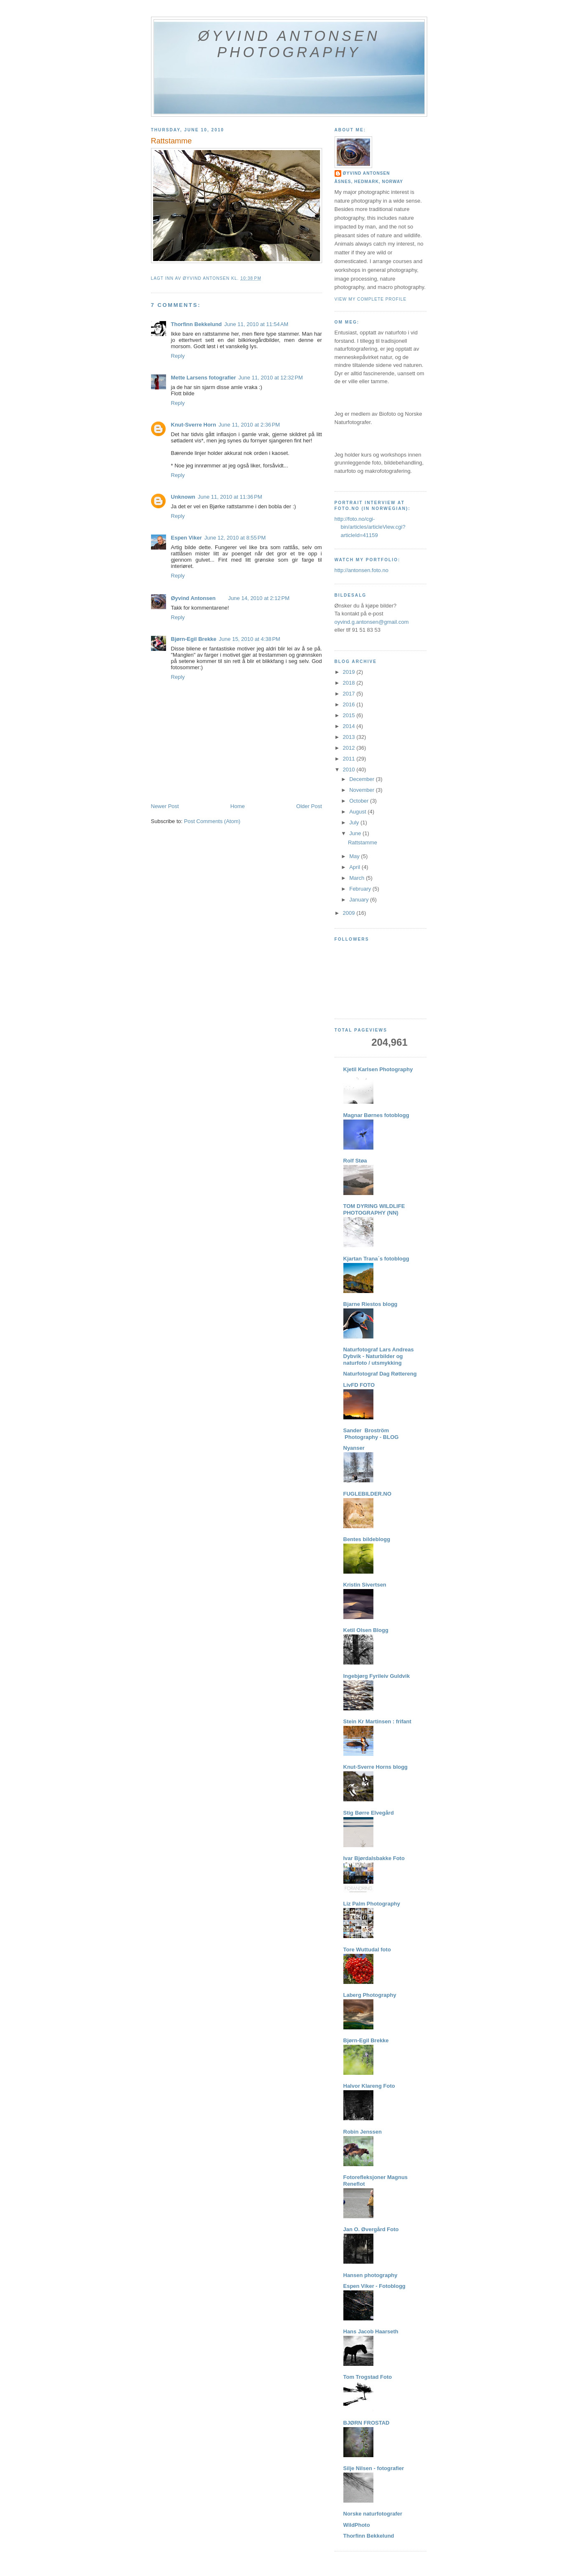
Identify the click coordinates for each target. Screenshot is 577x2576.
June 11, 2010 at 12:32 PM (271, 377)
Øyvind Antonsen (193, 598)
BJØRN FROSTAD (366, 2423)
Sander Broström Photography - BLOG (371, 1433)
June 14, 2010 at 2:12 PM (259, 598)
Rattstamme (362, 842)
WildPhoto (356, 2525)
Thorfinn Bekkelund (196, 324)
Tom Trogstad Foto (367, 2377)
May (355, 856)
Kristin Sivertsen (364, 1585)
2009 (350, 913)
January (359, 899)
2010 (350, 769)
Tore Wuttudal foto (367, 1949)
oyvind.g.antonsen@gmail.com (372, 622)
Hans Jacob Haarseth (370, 2331)
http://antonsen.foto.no (361, 570)
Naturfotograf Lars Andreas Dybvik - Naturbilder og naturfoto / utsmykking (378, 1356)
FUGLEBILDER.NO (367, 1494)
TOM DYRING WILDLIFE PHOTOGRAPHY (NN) (374, 1209)
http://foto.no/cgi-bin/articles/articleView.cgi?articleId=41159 (370, 527)
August (358, 811)
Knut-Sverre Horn (193, 425)
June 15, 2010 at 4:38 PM (249, 639)
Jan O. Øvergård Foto (371, 2229)
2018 (350, 683)
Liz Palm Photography (372, 1904)
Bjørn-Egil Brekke (194, 639)
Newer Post (165, 806)
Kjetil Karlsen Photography (378, 1069)
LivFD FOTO (359, 1385)
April (355, 867)
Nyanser (354, 1448)
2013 (350, 737)
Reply (178, 356)
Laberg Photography (369, 1995)
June (356, 833)
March (357, 878)
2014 (350, 726)
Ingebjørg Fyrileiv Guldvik (376, 1676)
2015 (350, 715)
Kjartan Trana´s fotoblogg (376, 1258)
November (362, 790)
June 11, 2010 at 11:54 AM (256, 324)
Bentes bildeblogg (367, 1539)
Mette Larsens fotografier (203, 377)
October (359, 801)
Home (237, 806)
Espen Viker (186, 538)
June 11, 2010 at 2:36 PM (249, 425)
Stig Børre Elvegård (368, 1813)
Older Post (309, 806)
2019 (350, 672)
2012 (350, 748)
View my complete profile (371, 299)
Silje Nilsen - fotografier (373, 2468)
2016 (350, 704)
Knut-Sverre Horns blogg (375, 1767)
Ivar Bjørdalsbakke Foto (374, 1858)
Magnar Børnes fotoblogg (376, 1115)
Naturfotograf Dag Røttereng (380, 1374)
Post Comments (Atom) (212, 821)
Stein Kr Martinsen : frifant (377, 1721)
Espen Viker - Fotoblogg (374, 2286)
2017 (350, 693)
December (362, 779)
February (361, 889)
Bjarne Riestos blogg (370, 1304)
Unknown (183, 497)
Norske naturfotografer (373, 2514)
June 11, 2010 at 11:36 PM (230, 497)
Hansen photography (370, 2275)
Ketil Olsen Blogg (365, 1630)
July (354, 822)
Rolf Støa (355, 1160)
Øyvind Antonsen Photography (289, 44)
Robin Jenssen (362, 2132)
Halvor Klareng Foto (369, 2086)
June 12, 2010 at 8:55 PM (235, 538)
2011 (350, 759)
